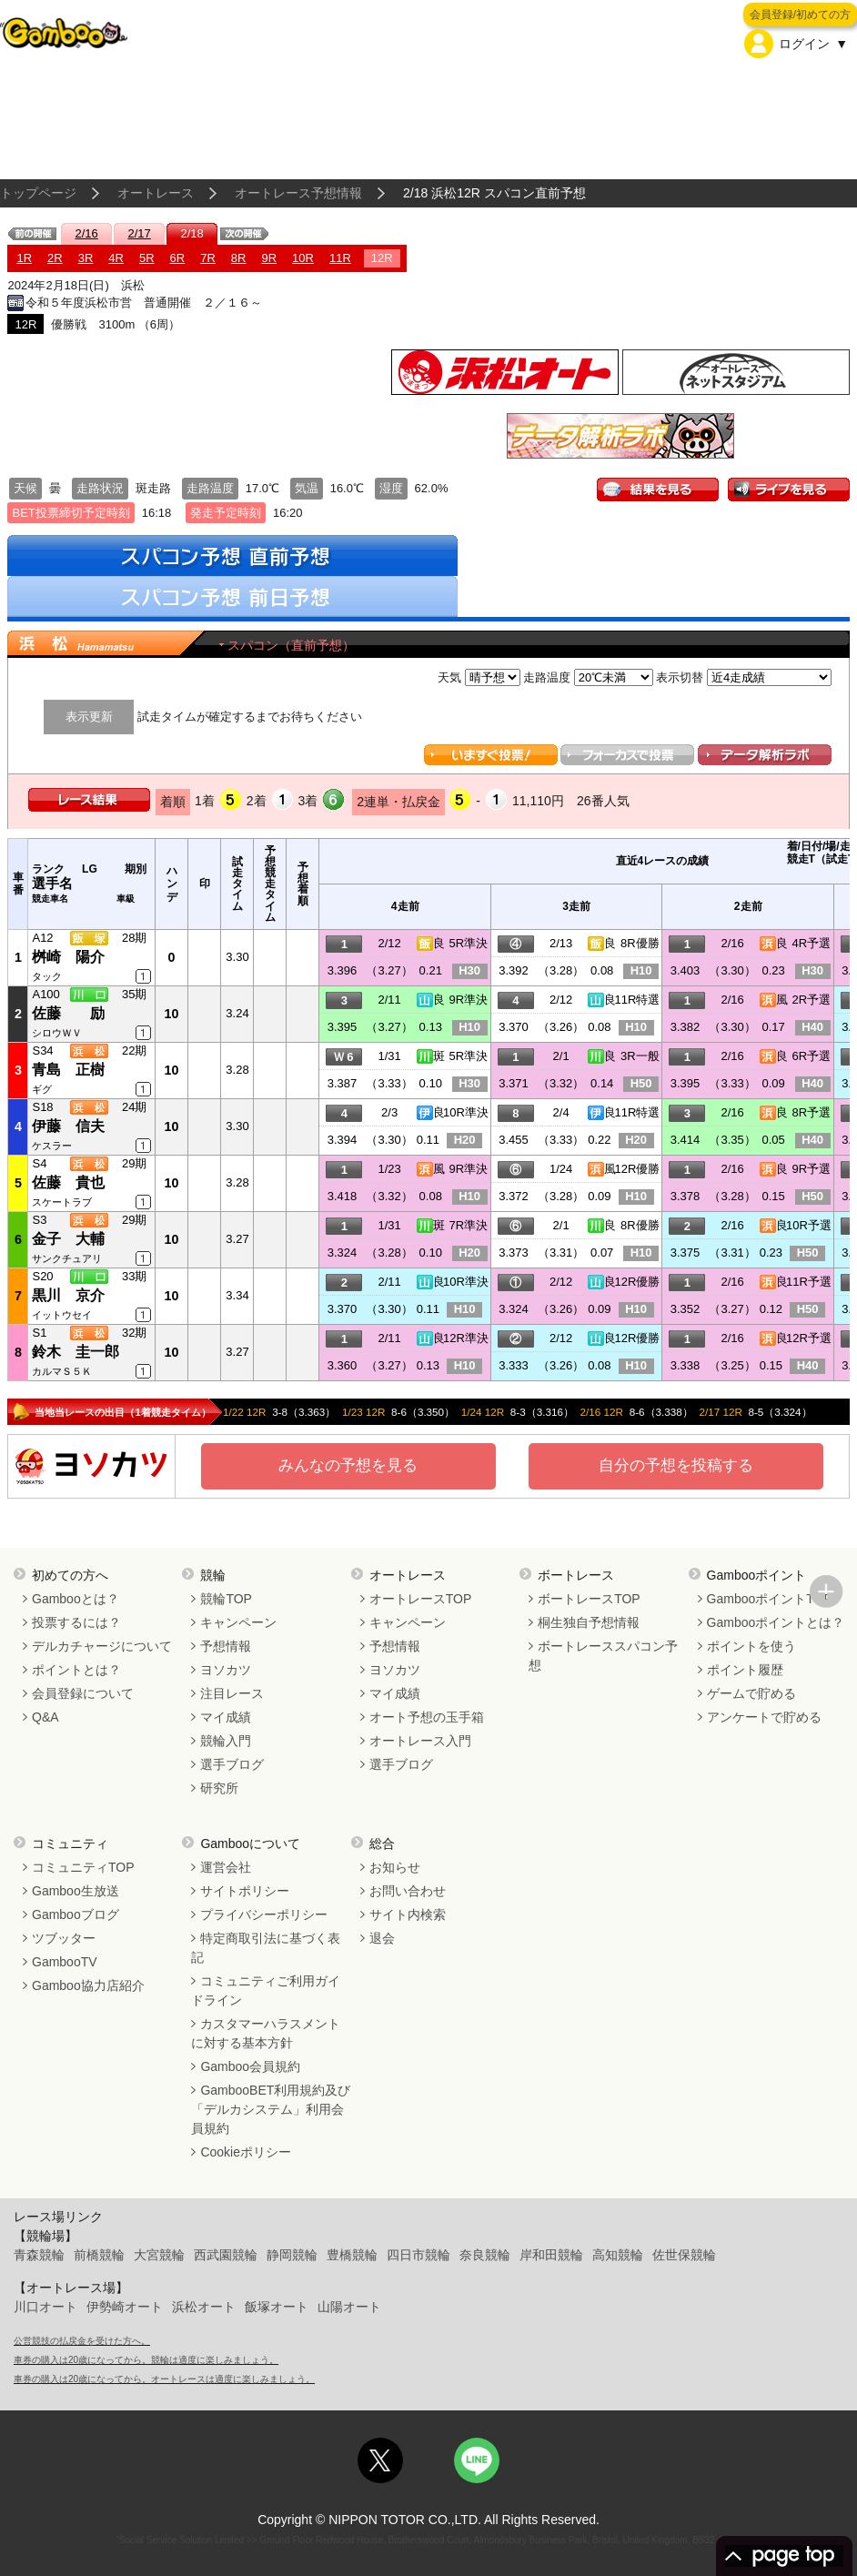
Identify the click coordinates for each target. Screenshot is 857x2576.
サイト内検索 (407, 1914)
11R (340, 258)
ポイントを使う (751, 1646)
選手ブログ (232, 1764)
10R (303, 258)
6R (178, 258)
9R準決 (468, 999)
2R (55, 258)
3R (86, 258)
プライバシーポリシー (264, 1914)
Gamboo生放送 (75, 1891)
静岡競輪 (292, 2255)
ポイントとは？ (76, 1669)
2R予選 (811, 999)
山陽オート (349, 2306)
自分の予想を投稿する (676, 1465)
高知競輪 (617, 2255)
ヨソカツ (225, 1669)
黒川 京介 (68, 1295)
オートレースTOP (420, 1598)
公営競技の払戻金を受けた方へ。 (82, 2341)
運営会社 (225, 1867)
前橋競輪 (99, 2255)
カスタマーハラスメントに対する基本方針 (265, 2033)
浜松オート (204, 2306)
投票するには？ (76, 1622)
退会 (382, 1938)
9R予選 (811, 1169)
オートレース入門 (420, 1740)
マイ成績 (225, 1717)
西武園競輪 (225, 2255)
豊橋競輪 (352, 2255)
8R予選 (811, 1112)
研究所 (219, 1788)
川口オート (45, 2306)
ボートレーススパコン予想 (603, 1655)
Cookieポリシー (245, 2152)
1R (24, 258)
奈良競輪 (484, 2255)
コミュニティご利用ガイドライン (265, 1990)
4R (116, 258)
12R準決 (466, 1338)
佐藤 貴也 (68, 1182)
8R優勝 (640, 943)
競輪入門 (225, 1740)
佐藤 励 (68, 1013)
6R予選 (811, 1056)
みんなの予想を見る (348, 1465)
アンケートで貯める (764, 1717)
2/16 (86, 233)
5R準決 (468, 943)
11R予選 (809, 1281)
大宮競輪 (159, 2255)
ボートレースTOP (589, 1598)
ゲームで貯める (751, 1693)
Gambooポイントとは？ (776, 1622)
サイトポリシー (244, 1891)
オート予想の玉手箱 (426, 1717)
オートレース (155, 193)
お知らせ (394, 1867)
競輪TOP (226, 1598)
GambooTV (64, 1962)
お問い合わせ (407, 1891)
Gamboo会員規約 (250, 2066)
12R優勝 (637, 1169)
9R (269, 258)
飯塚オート (276, 2306)
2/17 (138, 233)
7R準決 (468, 1225)
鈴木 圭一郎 (75, 1351)
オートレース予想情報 (298, 193)
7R (208, 258)
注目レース (232, 1693)
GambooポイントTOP (769, 1598)
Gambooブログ (75, 1914)
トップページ (38, 193)
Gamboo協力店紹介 (88, 1985)
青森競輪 (39, 2255)
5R (147, 258)
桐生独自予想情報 (589, 1622)
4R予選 (811, 943)
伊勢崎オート (124, 2306)
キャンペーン (238, 1622)
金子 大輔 (68, 1239)
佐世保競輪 (684, 2255)
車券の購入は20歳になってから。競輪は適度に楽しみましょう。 (146, 2360)
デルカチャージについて (102, 1646)
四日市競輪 (418, 2255)
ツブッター (64, 1938)
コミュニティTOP (83, 1867)
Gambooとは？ (75, 1598)
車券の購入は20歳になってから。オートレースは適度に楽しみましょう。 (164, 2379)
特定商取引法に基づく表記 (265, 1948)
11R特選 (637, 999)
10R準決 (466, 1112)
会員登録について (83, 1693)
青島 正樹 (68, 1069)
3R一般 (640, 1056)
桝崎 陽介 (68, 957)
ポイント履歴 (745, 1669)
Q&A (45, 1717)
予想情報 (225, 1646)
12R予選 (809, 1338)
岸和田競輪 (551, 2255)
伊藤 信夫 (68, 1126)
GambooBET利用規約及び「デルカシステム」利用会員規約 (270, 2109)
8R (239, 258)
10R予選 (809, 1225)
